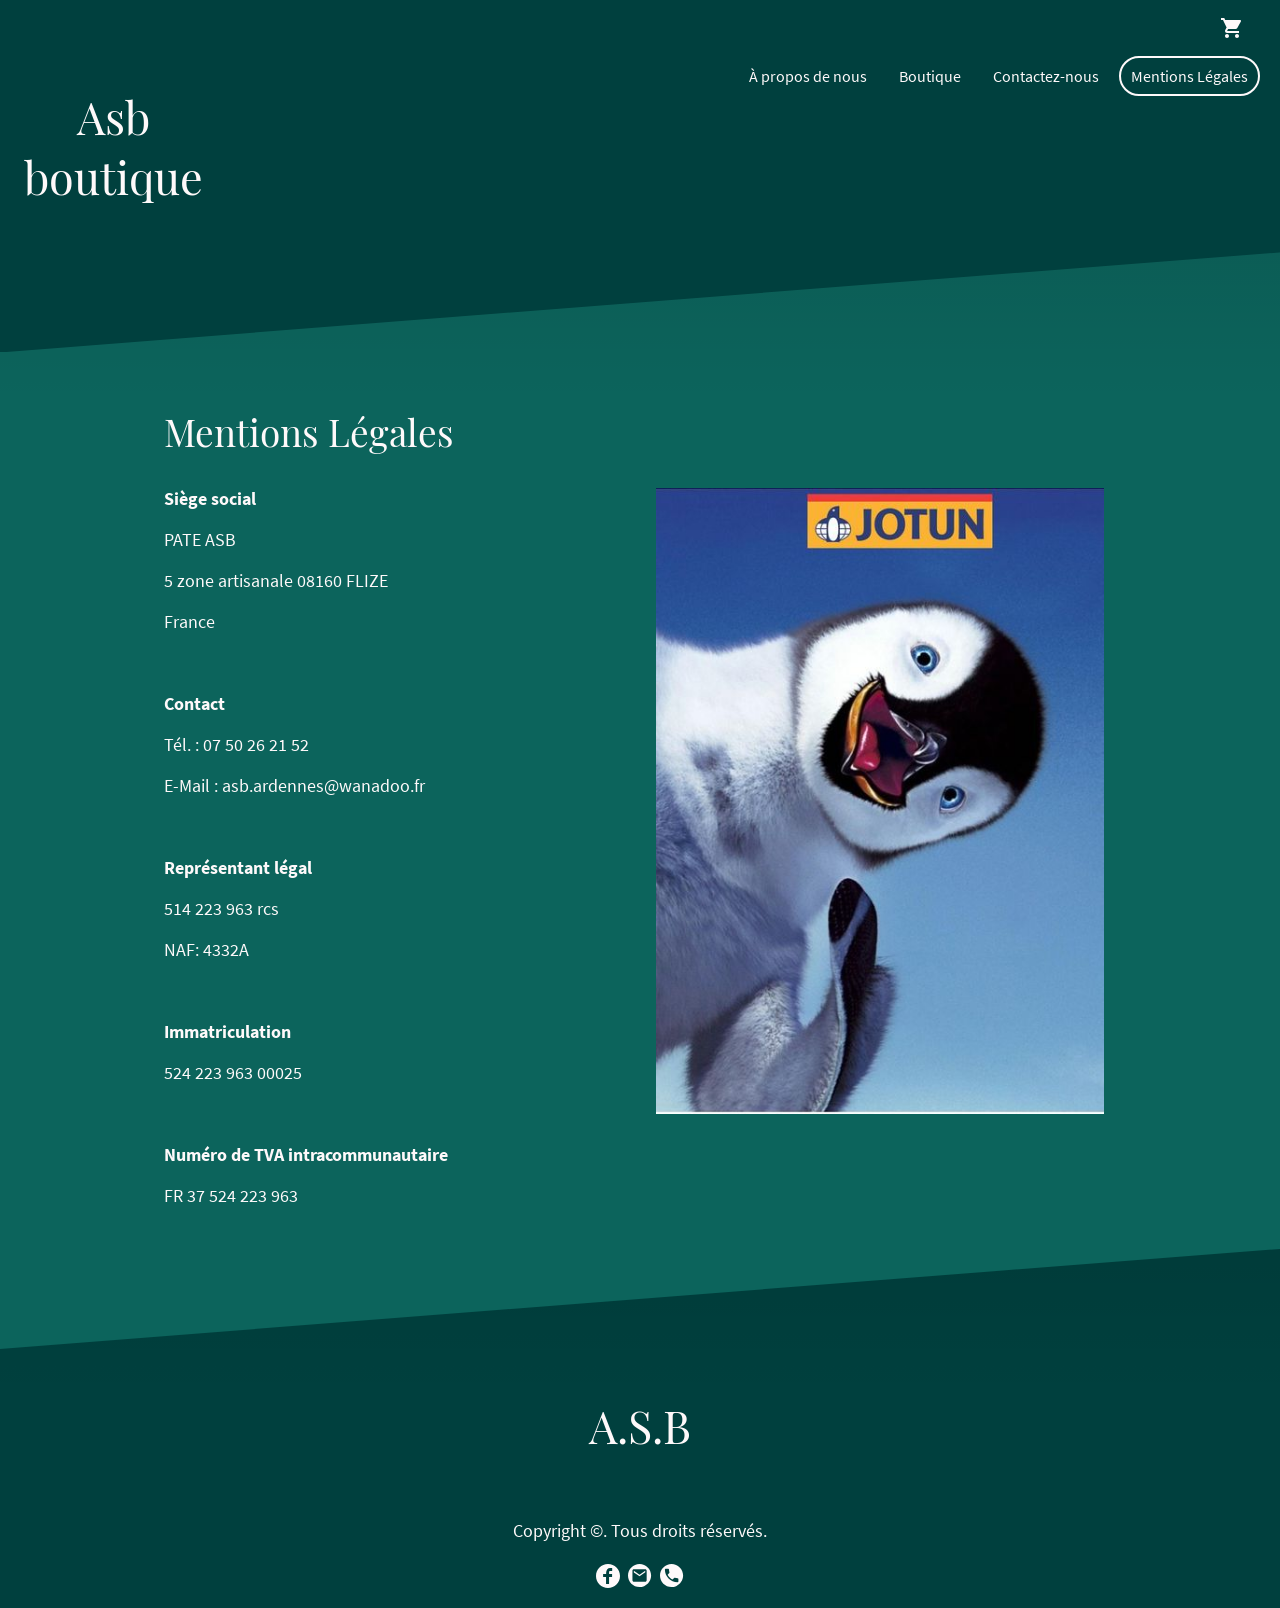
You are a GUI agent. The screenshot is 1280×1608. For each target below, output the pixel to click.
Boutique (930, 76)
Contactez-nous (1046, 76)
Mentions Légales (1189, 76)
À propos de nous (808, 76)
